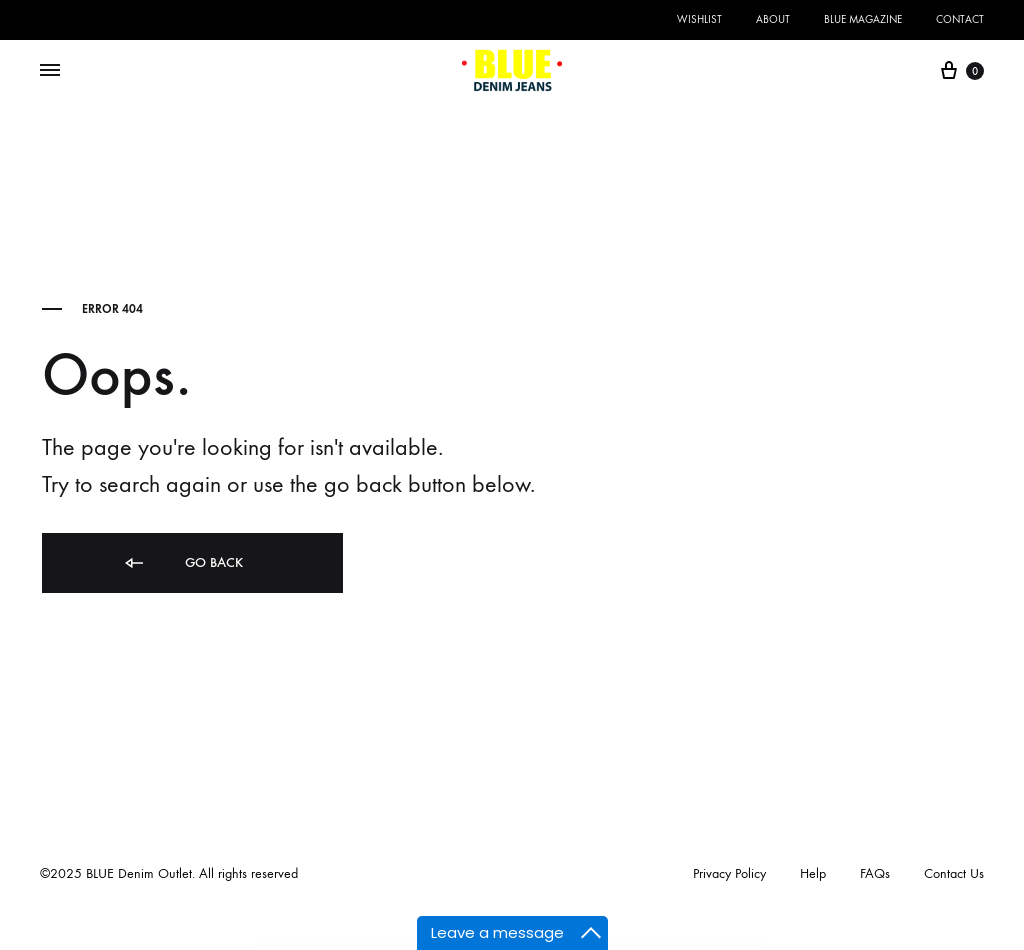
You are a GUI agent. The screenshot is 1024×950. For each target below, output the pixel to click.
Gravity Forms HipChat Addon (671, 945)
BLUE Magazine (863, 19)
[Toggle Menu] (50, 71)
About (773, 19)
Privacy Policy (729, 873)
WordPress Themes (350, 945)
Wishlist (699, 19)
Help (813, 873)
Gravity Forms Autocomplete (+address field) (382, 945)
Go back (182, 563)
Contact (960, 19)
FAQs (875, 873)
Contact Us (954, 873)
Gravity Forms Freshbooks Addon (639, 945)
